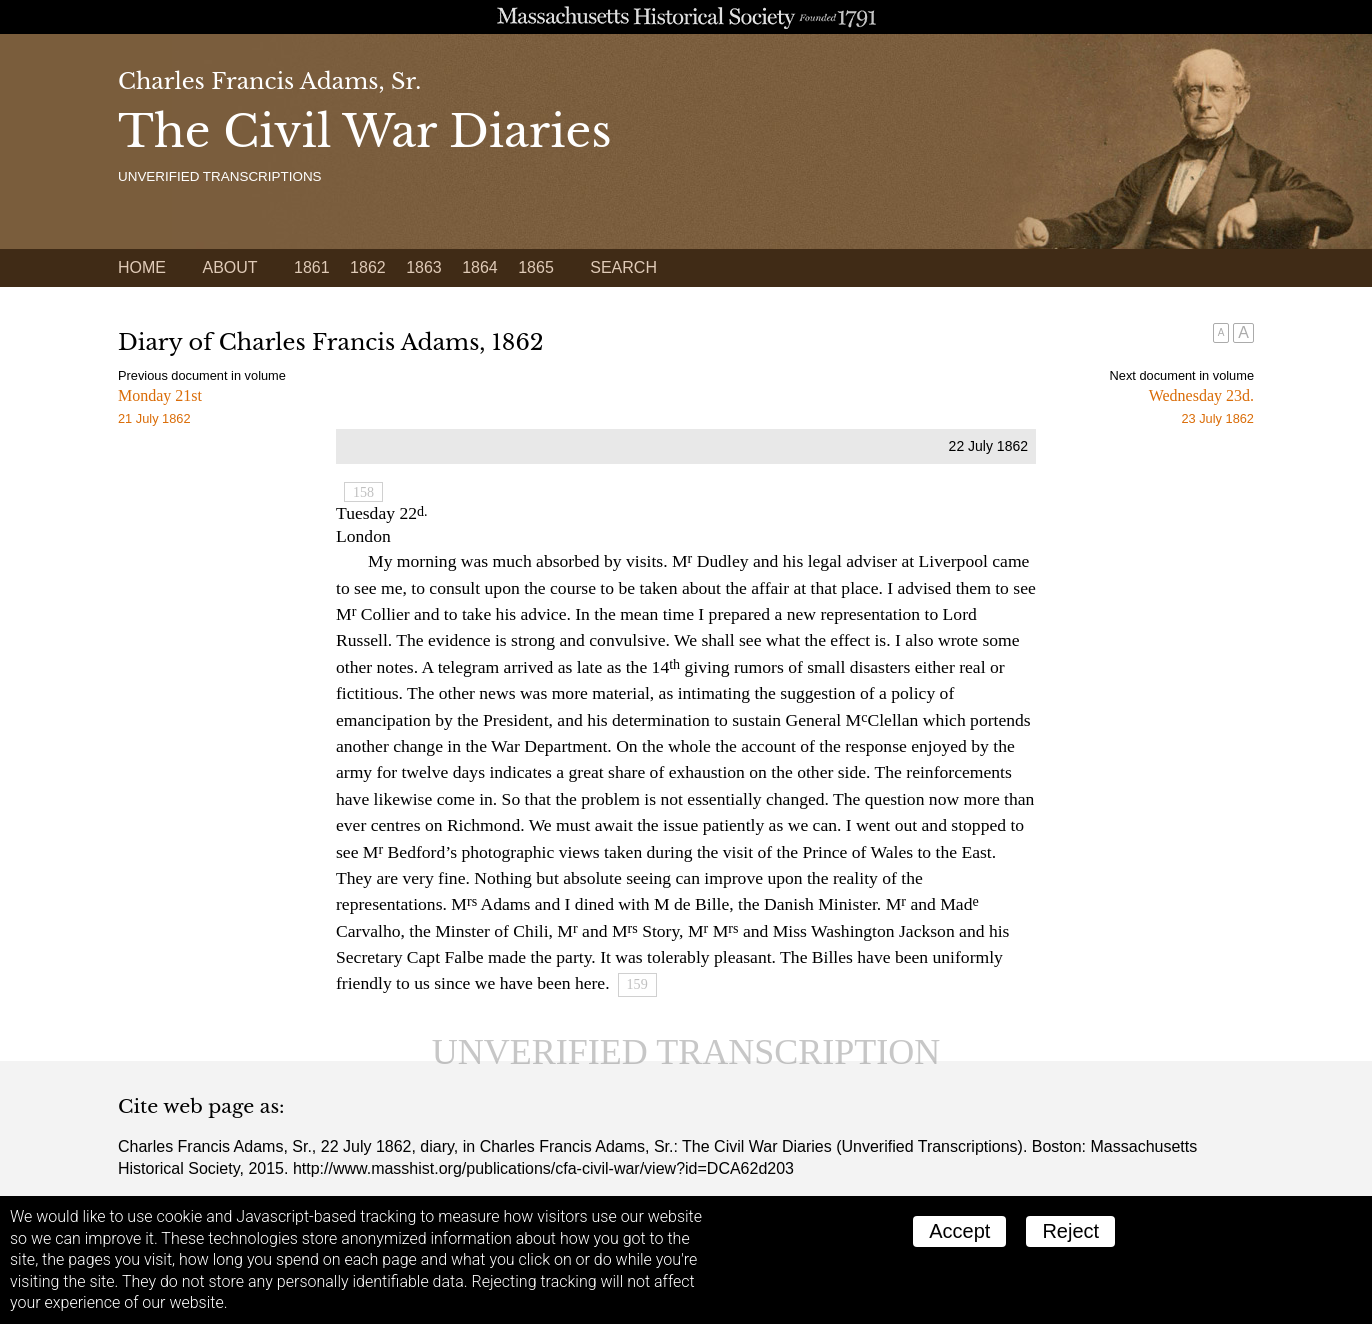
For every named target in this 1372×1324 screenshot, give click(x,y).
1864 (480, 267)
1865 (536, 267)
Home (142, 267)
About (229, 267)
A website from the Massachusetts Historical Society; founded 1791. (686, 17)
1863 (424, 267)
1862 (368, 267)
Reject (1070, 1231)
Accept (959, 1231)
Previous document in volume (202, 375)
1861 (312, 267)
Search (623, 267)
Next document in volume (1182, 375)
